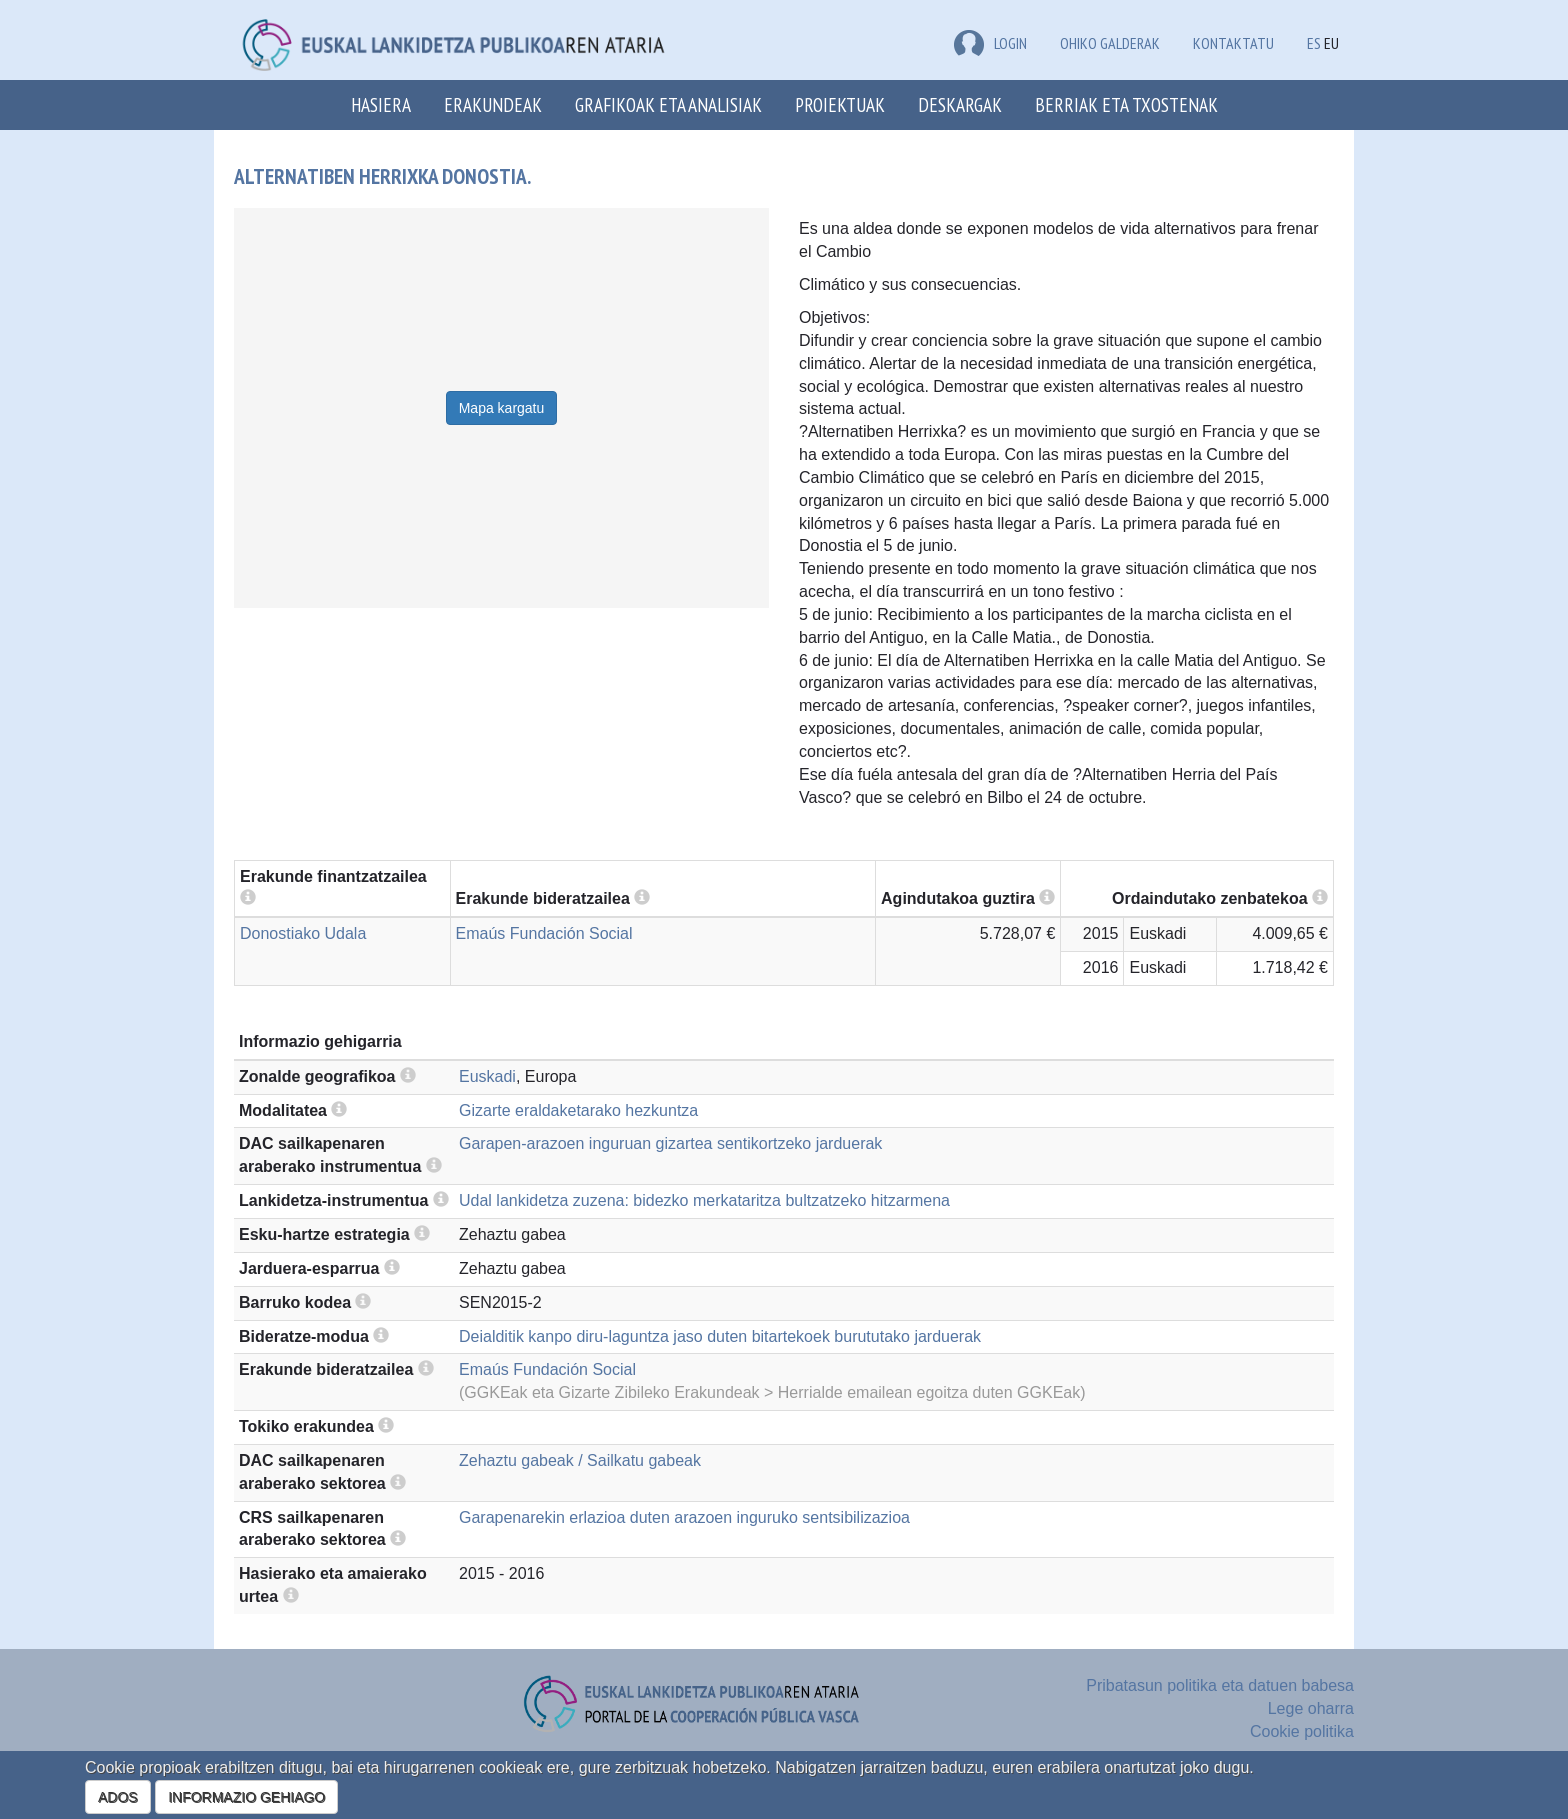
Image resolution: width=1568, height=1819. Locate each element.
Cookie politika (1302, 1731)
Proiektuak (840, 104)
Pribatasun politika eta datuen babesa (1220, 1685)
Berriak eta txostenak (1126, 104)
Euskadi (487, 1076)
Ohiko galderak (1110, 43)
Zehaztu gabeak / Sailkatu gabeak (580, 1460)
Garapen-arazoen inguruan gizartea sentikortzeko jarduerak (670, 1143)
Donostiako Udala (303, 933)
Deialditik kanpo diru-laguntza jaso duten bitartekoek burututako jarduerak (720, 1336)
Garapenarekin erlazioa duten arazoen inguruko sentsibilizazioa (684, 1517)
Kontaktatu (1233, 43)
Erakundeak (493, 104)
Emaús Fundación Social (544, 933)
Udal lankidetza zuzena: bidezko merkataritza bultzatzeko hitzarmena (704, 1200)
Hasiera (381, 104)
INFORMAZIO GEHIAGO (246, 1797)
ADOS (118, 1797)
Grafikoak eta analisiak (668, 104)
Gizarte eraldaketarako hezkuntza (578, 1110)
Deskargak (960, 104)
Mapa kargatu (502, 408)
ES (1314, 43)
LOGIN (990, 43)
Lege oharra (1311, 1708)
